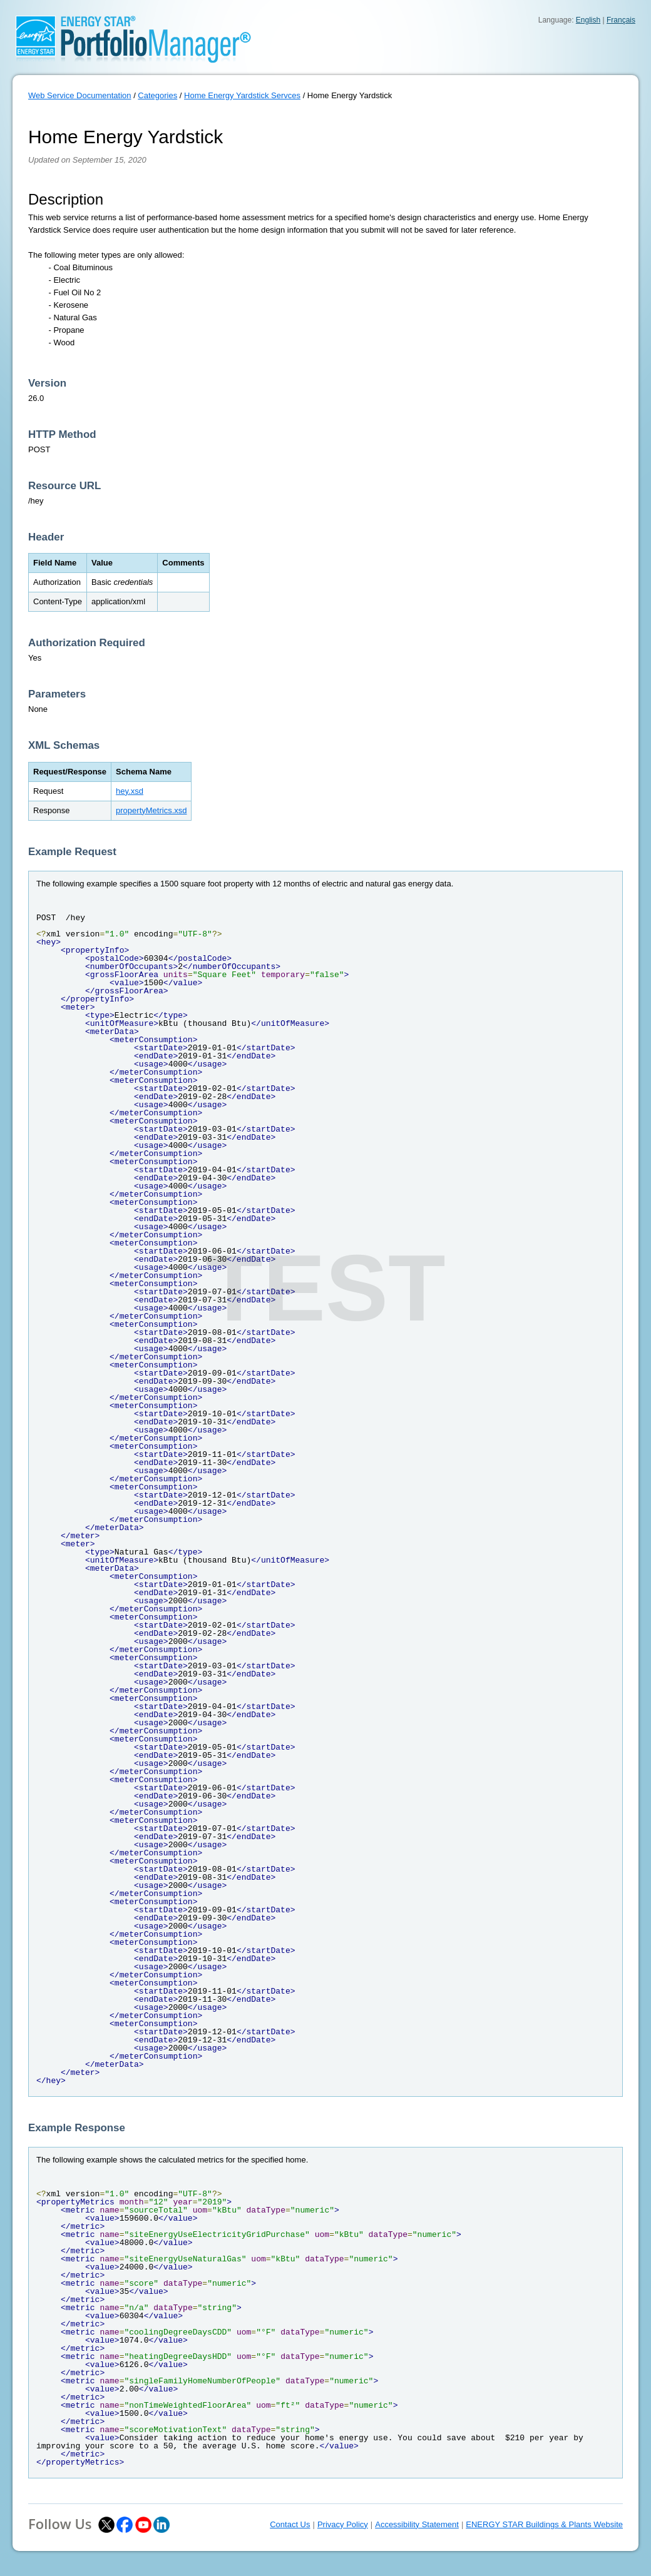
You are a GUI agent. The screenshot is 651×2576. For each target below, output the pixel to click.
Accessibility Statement (417, 2524)
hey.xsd (129, 791)
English (588, 20)
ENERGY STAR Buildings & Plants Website (544, 2524)
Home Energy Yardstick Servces (242, 95)
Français (621, 20)
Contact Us (290, 2524)
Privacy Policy (342, 2524)
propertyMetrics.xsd (151, 810)
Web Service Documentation (79, 95)
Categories (157, 95)
